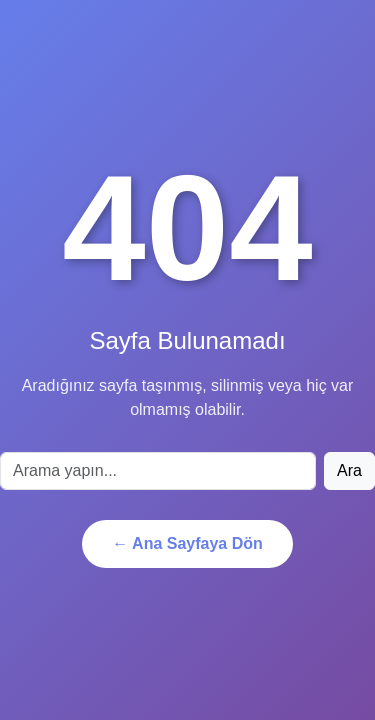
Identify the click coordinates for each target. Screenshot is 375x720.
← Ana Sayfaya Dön (187, 543)
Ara (349, 470)
